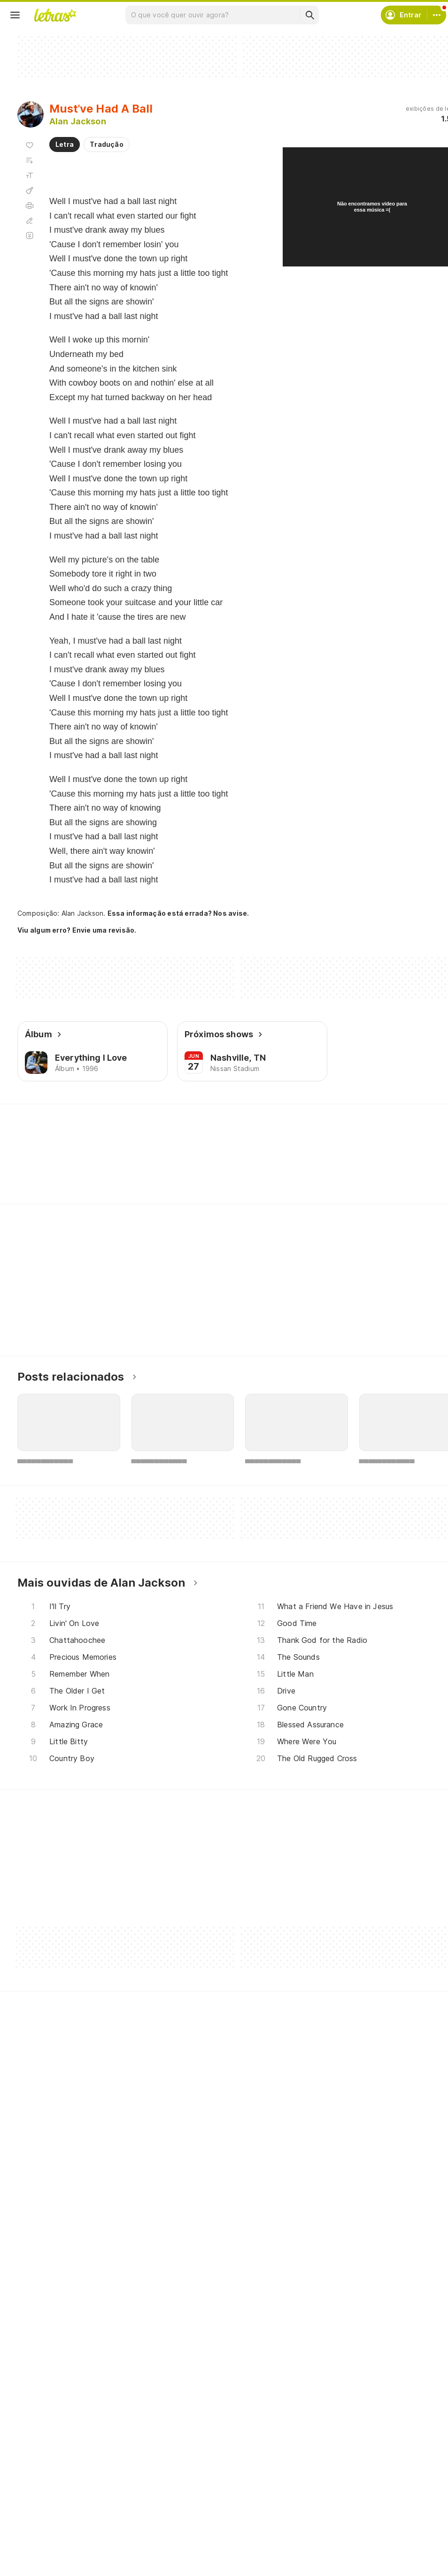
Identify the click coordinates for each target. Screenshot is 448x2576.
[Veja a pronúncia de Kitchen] (155, 1168)
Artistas (41, 2519)
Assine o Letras (204, 2570)
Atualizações (49, 2570)
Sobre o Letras (355, 2553)
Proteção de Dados (362, 2536)
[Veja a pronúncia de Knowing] (100, 1168)
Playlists (41, 2553)
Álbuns (40, 2536)
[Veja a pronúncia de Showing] (43, 1168)
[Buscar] (309, 15)
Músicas (41, 2503)
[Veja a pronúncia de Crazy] (205, 1168)
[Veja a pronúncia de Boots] (251, 1168)
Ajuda (341, 2503)
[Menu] (15, 15)
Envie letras (198, 2536)
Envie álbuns (200, 2519)
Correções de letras (211, 2553)
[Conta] (436, 15)
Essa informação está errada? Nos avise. (171, 913)
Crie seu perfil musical (215, 2503)
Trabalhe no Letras (362, 2570)
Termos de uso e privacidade (378, 2519)
